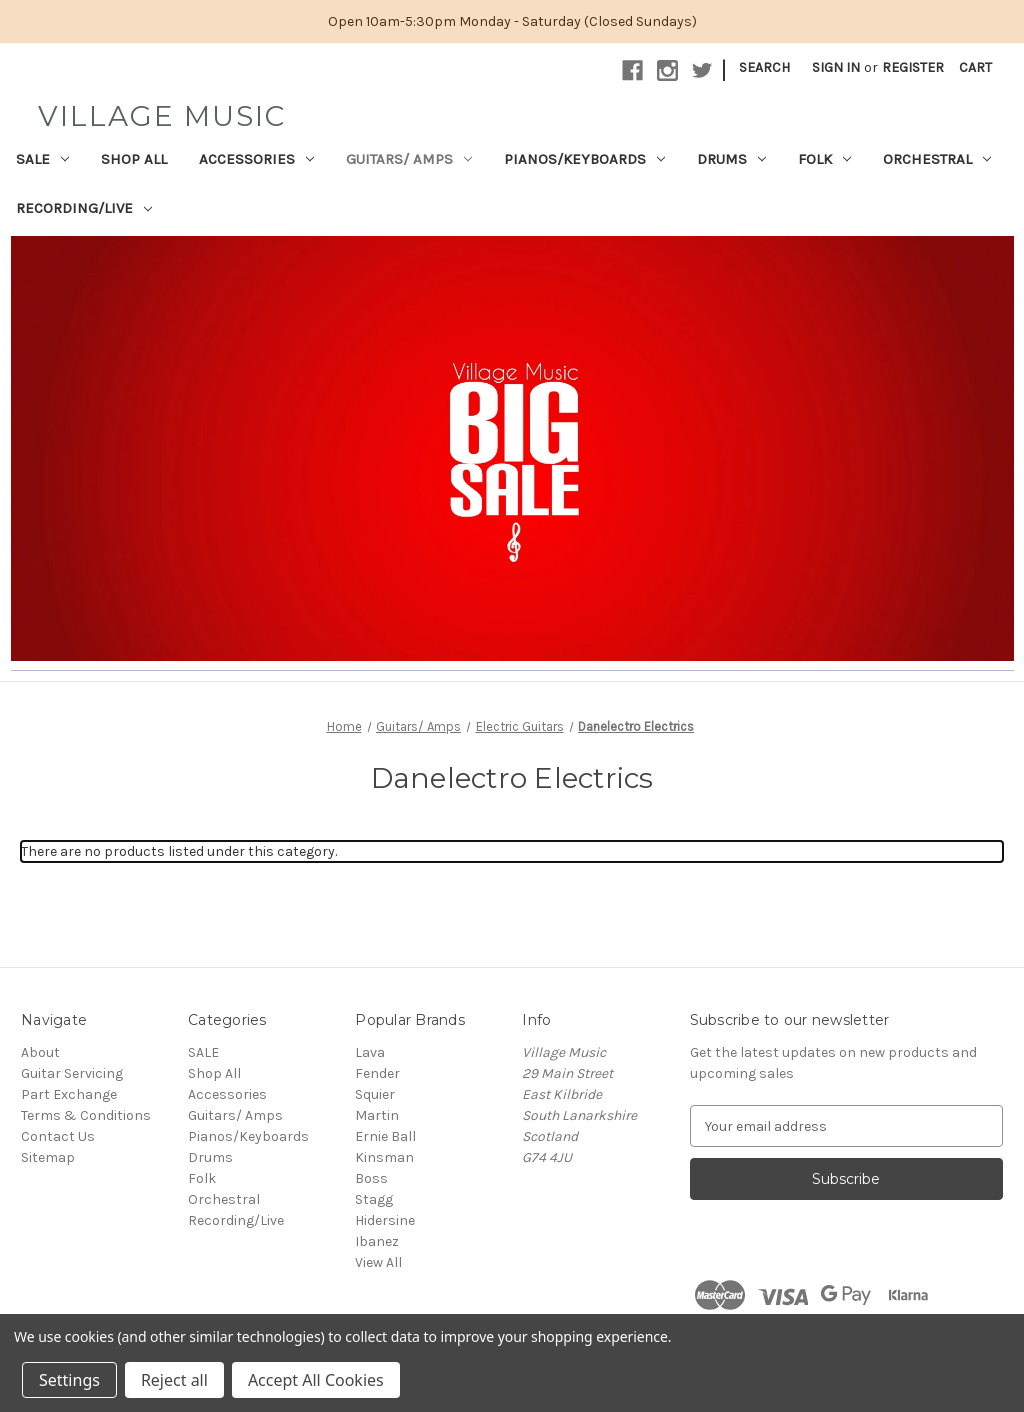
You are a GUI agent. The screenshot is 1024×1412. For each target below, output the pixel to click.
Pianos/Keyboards (584, 159)
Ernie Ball (385, 1136)
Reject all (174, 1380)
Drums (731, 159)
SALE (42, 159)
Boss (371, 1178)
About (40, 1052)
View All (378, 1262)
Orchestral (937, 159)
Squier (375, 1094)
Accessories (256, 159)
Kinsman (384, 1157)
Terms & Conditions (86, 1115)
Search (764, 67)
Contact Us (58, 1136)
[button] (512, 448)
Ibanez (377, 1241)
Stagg (374, 1199)
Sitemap (48, 1157)
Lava (370, 1052)
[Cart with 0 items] (975, 67)
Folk (824, 159)
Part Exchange (69, 1094)
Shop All (134, 159)
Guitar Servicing (72, 1073)
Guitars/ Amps (409, 159)
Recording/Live (84, 208)
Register (913, 67)
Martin (377, 1115)
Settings (69, 1380)
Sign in (836, 67)
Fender (377, 1073)
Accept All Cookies (316, 1380)
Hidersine (385, 1220)
